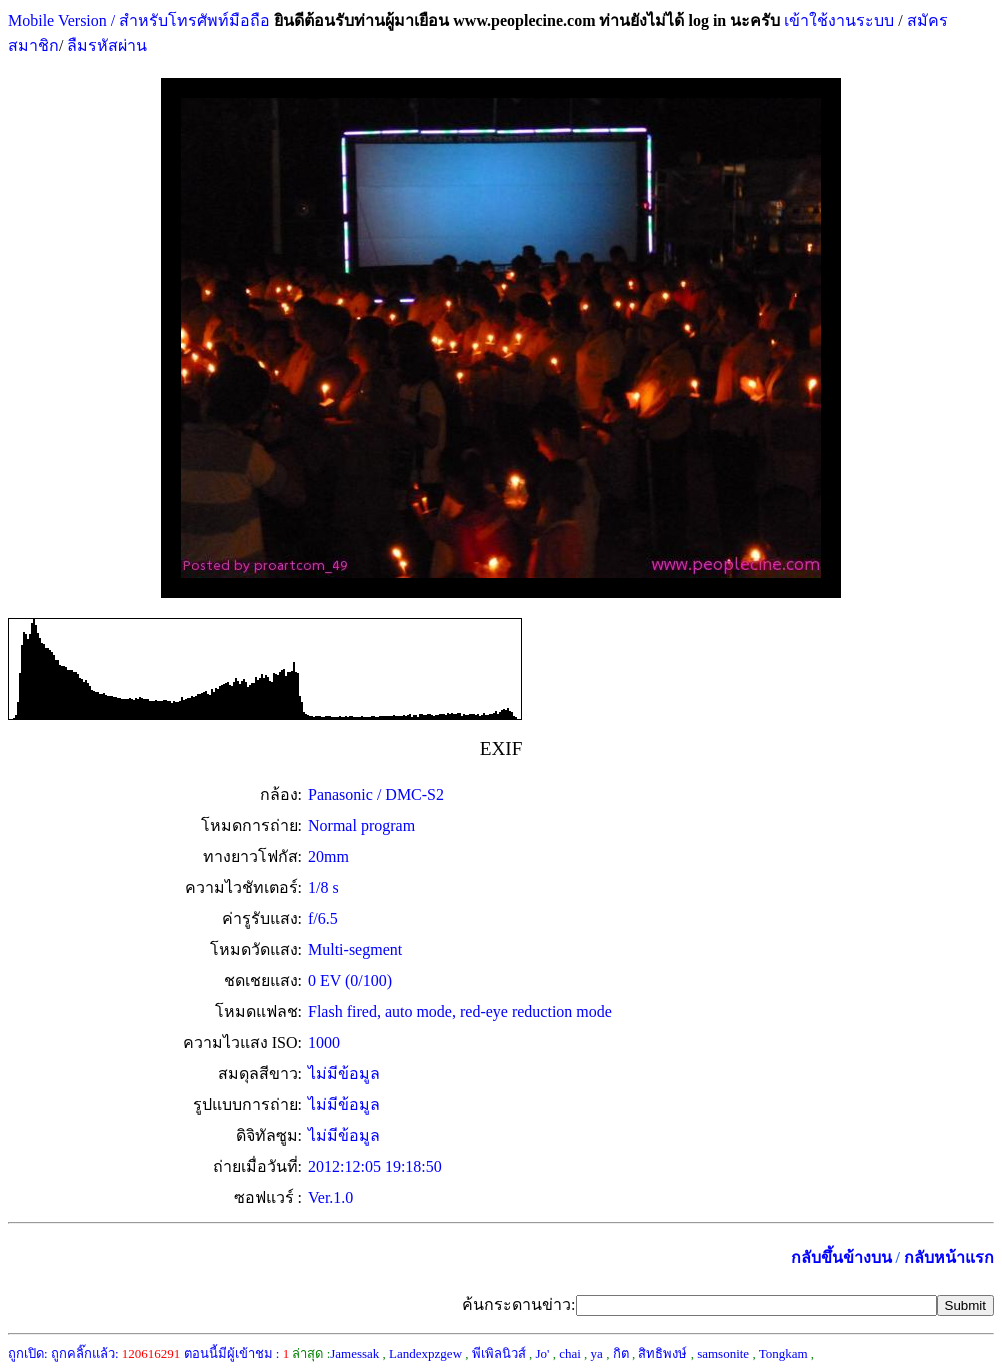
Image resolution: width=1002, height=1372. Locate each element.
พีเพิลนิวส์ (499, 1353)
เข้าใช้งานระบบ (837, 20)
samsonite (723, 1353)
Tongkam (783, 1353)
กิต (621, 1353)
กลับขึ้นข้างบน (841, 1257)
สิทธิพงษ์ (662, 1353)
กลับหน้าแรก (949, 1257)
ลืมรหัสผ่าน (105, 45)
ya (597, 1353)
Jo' (543, 1353)
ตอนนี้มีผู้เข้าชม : (237, 1353)
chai (570, 1353)
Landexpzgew (425, 1353)
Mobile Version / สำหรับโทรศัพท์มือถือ (139, 20)
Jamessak (354, 1353)
